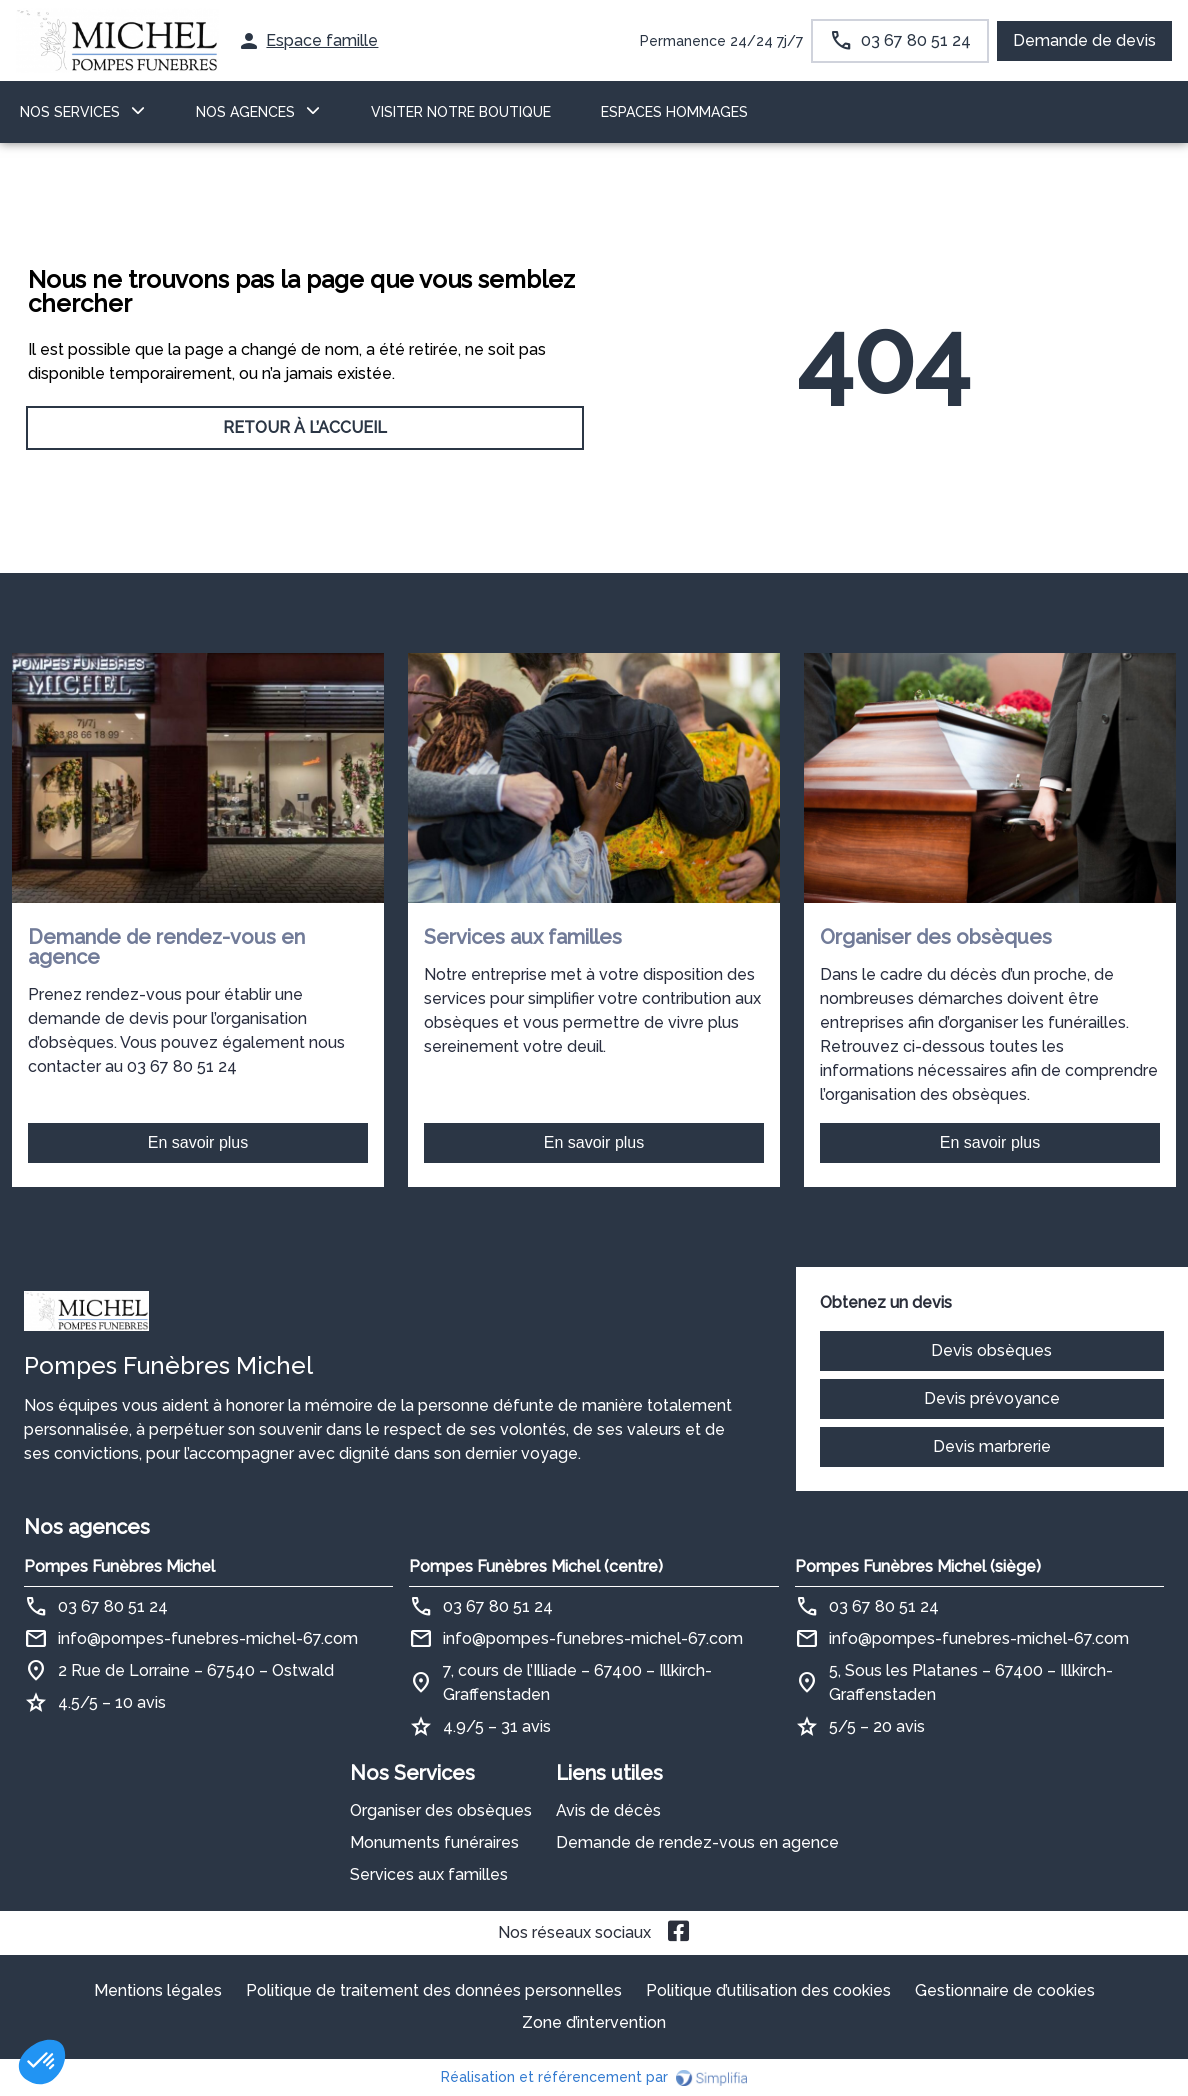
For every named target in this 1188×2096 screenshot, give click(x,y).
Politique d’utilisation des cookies (768, 1990)
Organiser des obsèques (441, 1810)
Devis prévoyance (992, 1398)
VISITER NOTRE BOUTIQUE (461, 112)
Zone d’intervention (594, 2022)
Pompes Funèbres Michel (119, 1566)
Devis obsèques (991, 1350)
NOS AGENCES (245, 112)
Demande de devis (1084, 40)
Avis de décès (608, 1810)
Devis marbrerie (992, 1446)
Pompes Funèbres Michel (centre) (536, 1566)
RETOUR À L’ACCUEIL (305, 427)
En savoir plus (198, 1142)
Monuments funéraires (434, 1842)
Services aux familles (429, 1874)
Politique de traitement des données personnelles (434, 1990)
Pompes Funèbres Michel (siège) (918, 1566)
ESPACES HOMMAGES (674, 112)
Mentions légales (158, 1990)
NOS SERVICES (70, 112)
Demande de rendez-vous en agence (697, 1842)
